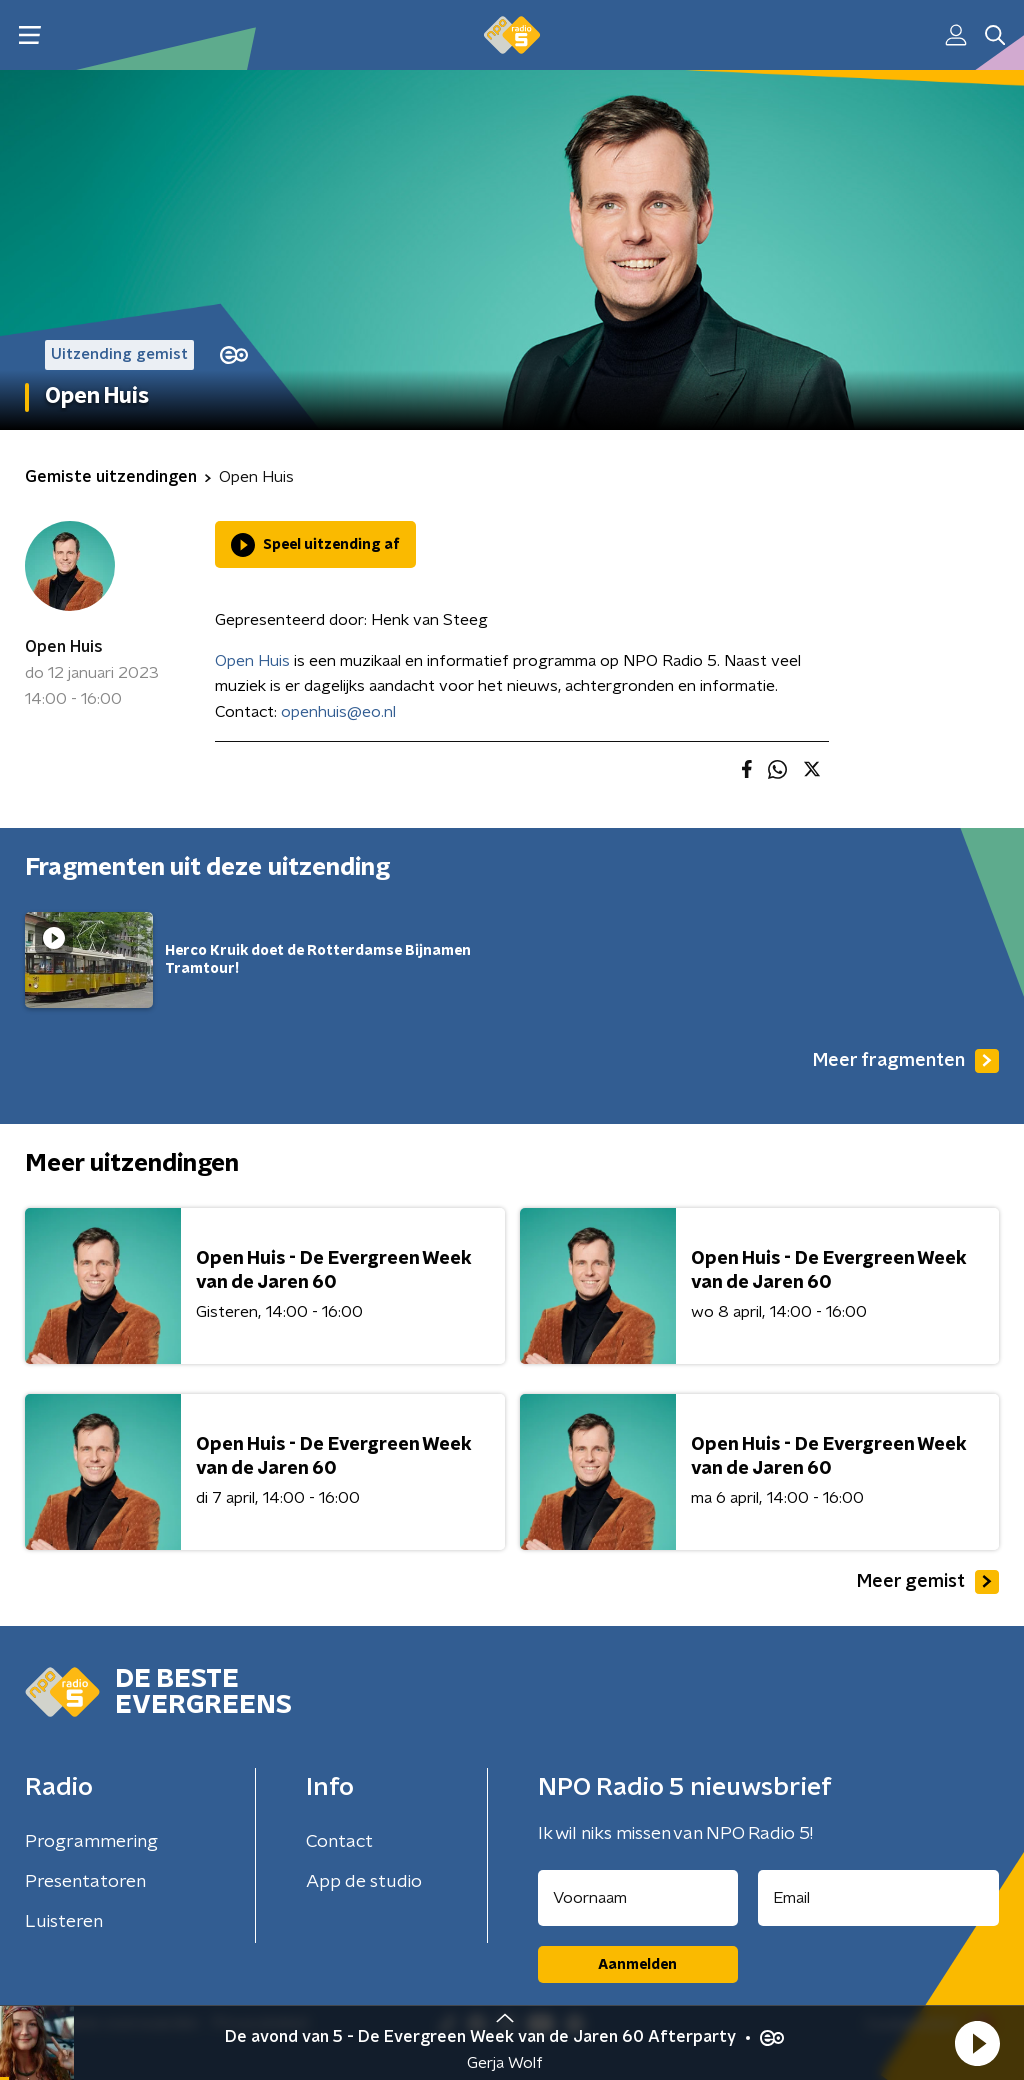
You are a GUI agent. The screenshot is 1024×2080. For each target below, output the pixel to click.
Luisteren (64, 1922)
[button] (977, 2043)
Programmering (91, 1842)
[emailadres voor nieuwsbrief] (879, 1898)
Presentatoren (85, 1882)
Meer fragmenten (906, 1061)
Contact (339, 1842)
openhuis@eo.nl (338, 712)
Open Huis (64, 647)
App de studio (364, 1882)
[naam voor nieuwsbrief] (638, 1898)
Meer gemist (928, 1582)
